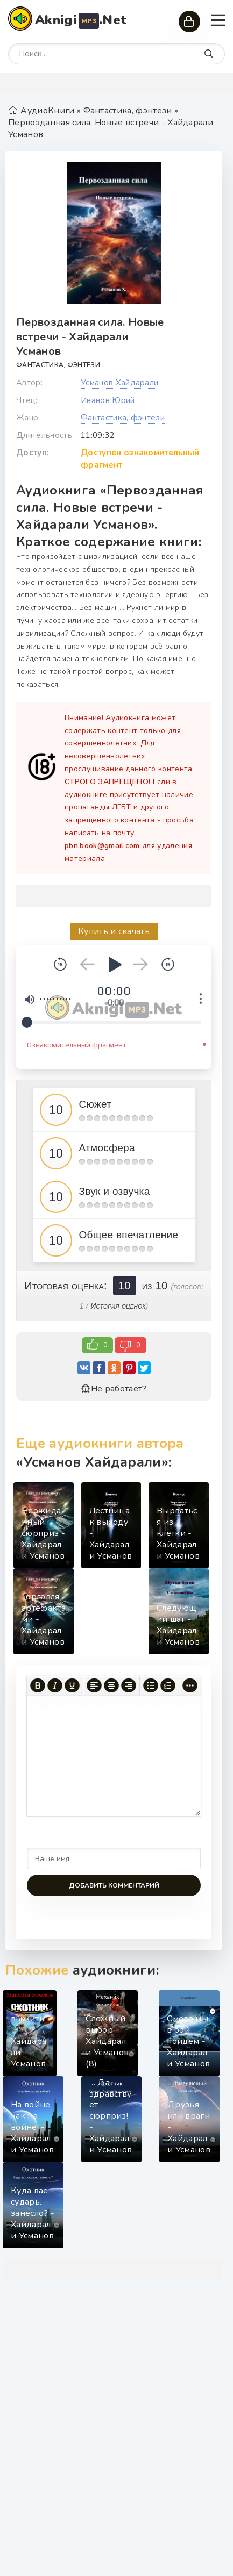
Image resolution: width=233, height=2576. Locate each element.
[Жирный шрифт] (37, 1685)
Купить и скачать (114, 931)
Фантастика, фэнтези (58, 365)
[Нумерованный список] (167, 1685)
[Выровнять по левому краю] (94, 1685)
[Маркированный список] (150, 1685)
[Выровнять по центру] (111, 1685)
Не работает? (113, 1389)
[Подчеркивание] (72, 1685)
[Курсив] (54, 1685)
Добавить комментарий (114, 1885)
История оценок (117, 1306)
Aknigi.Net (80, 20)
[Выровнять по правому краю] (128, 1685)
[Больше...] (189, 1685)
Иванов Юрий (108, 400)
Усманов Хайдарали (119, 382)
